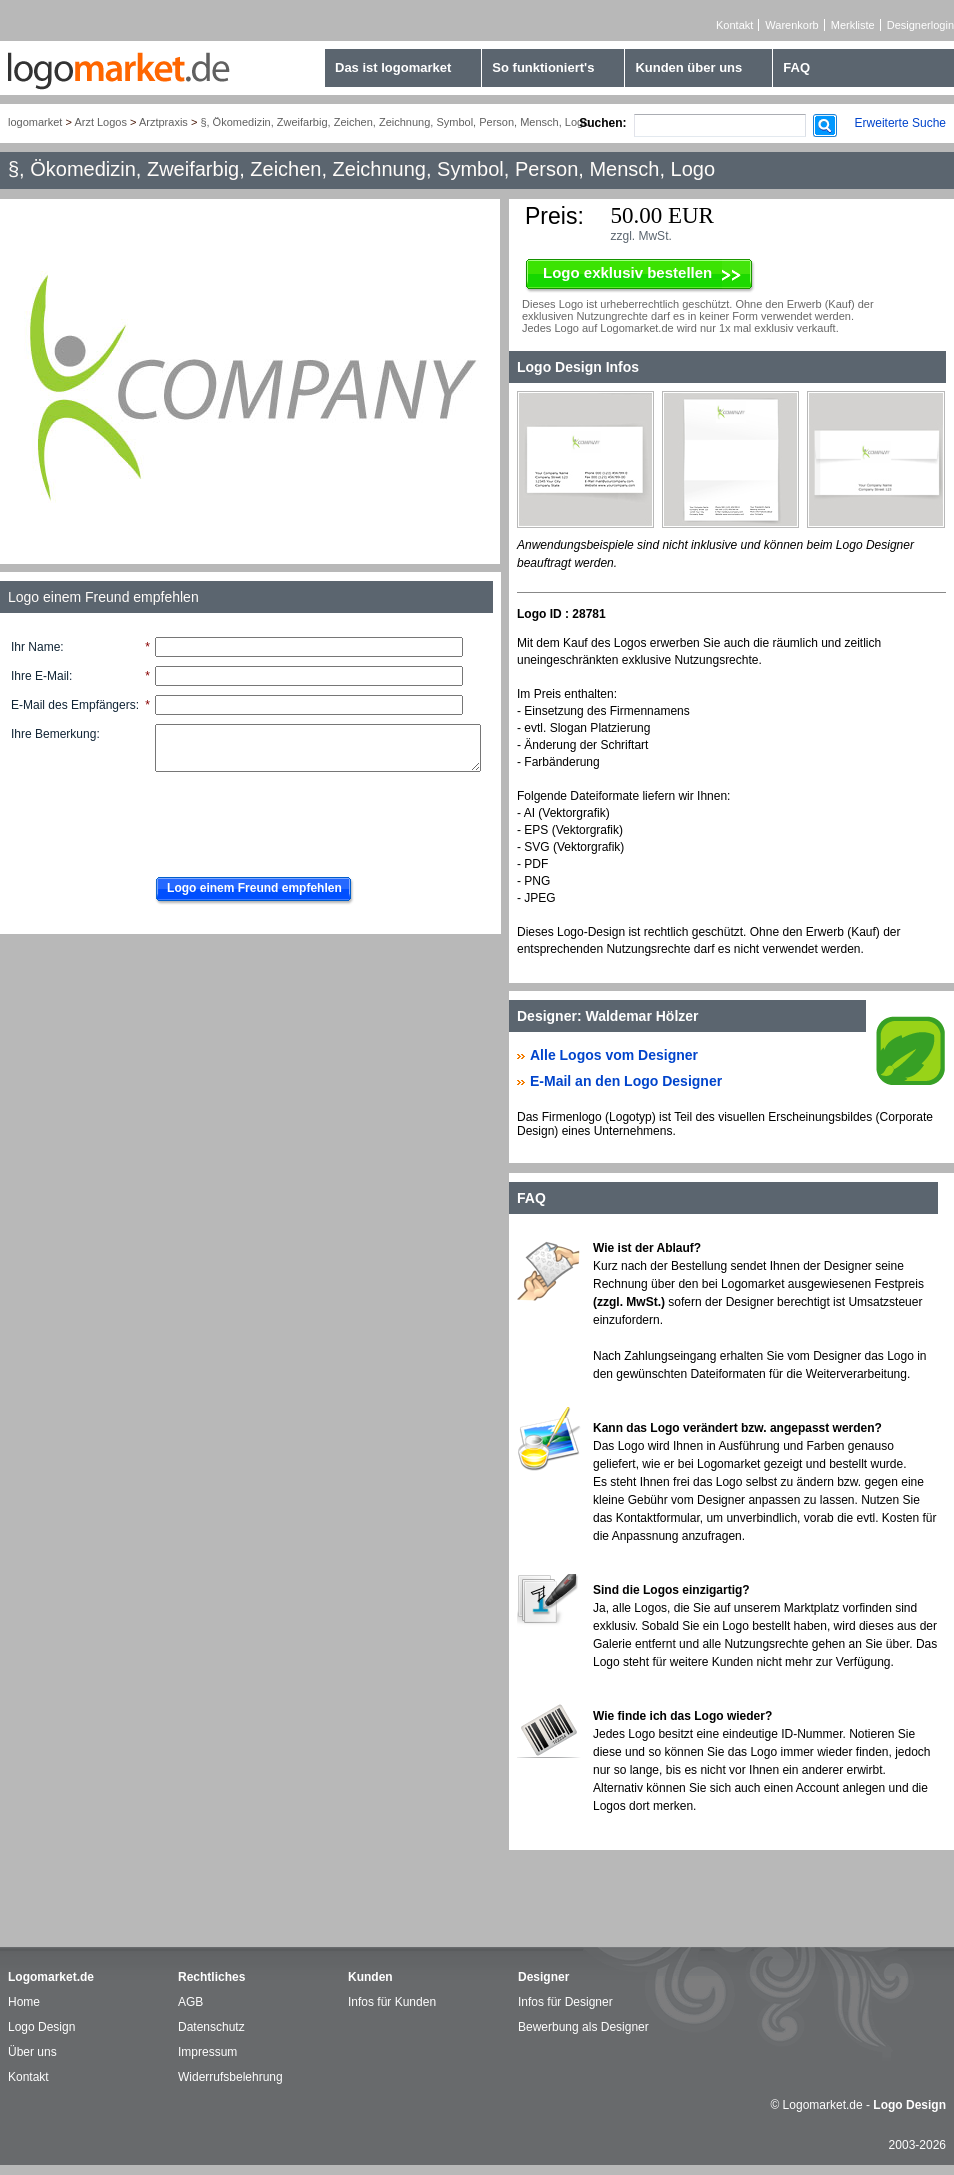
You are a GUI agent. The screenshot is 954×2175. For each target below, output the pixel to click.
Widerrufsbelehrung (230, 2077)
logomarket (35, 122)
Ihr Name (35, 647)
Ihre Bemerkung (53, 734)
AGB (190, 2002)
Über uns (32, 2052)
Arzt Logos (100, 122)
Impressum (207, 2052)
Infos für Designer (565, 2002)
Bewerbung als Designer (583, 2027)
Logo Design (41, 2027)
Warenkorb (791, 25)
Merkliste (853, 25)
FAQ (796, 67)
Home (24, 2002)
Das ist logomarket (393, 67)
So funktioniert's (543, 67)
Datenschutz (211, 2027)
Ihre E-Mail (40, 676)
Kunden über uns (688, 67)
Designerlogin (920, 25)
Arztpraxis (163, 122)
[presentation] (297, 819)
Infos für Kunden (392, 2002)
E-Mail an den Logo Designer (626, 1081)
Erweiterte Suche (900, 123)
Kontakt (734, 25)
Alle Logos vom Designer (614, 1055)
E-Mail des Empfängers (73, 705)
